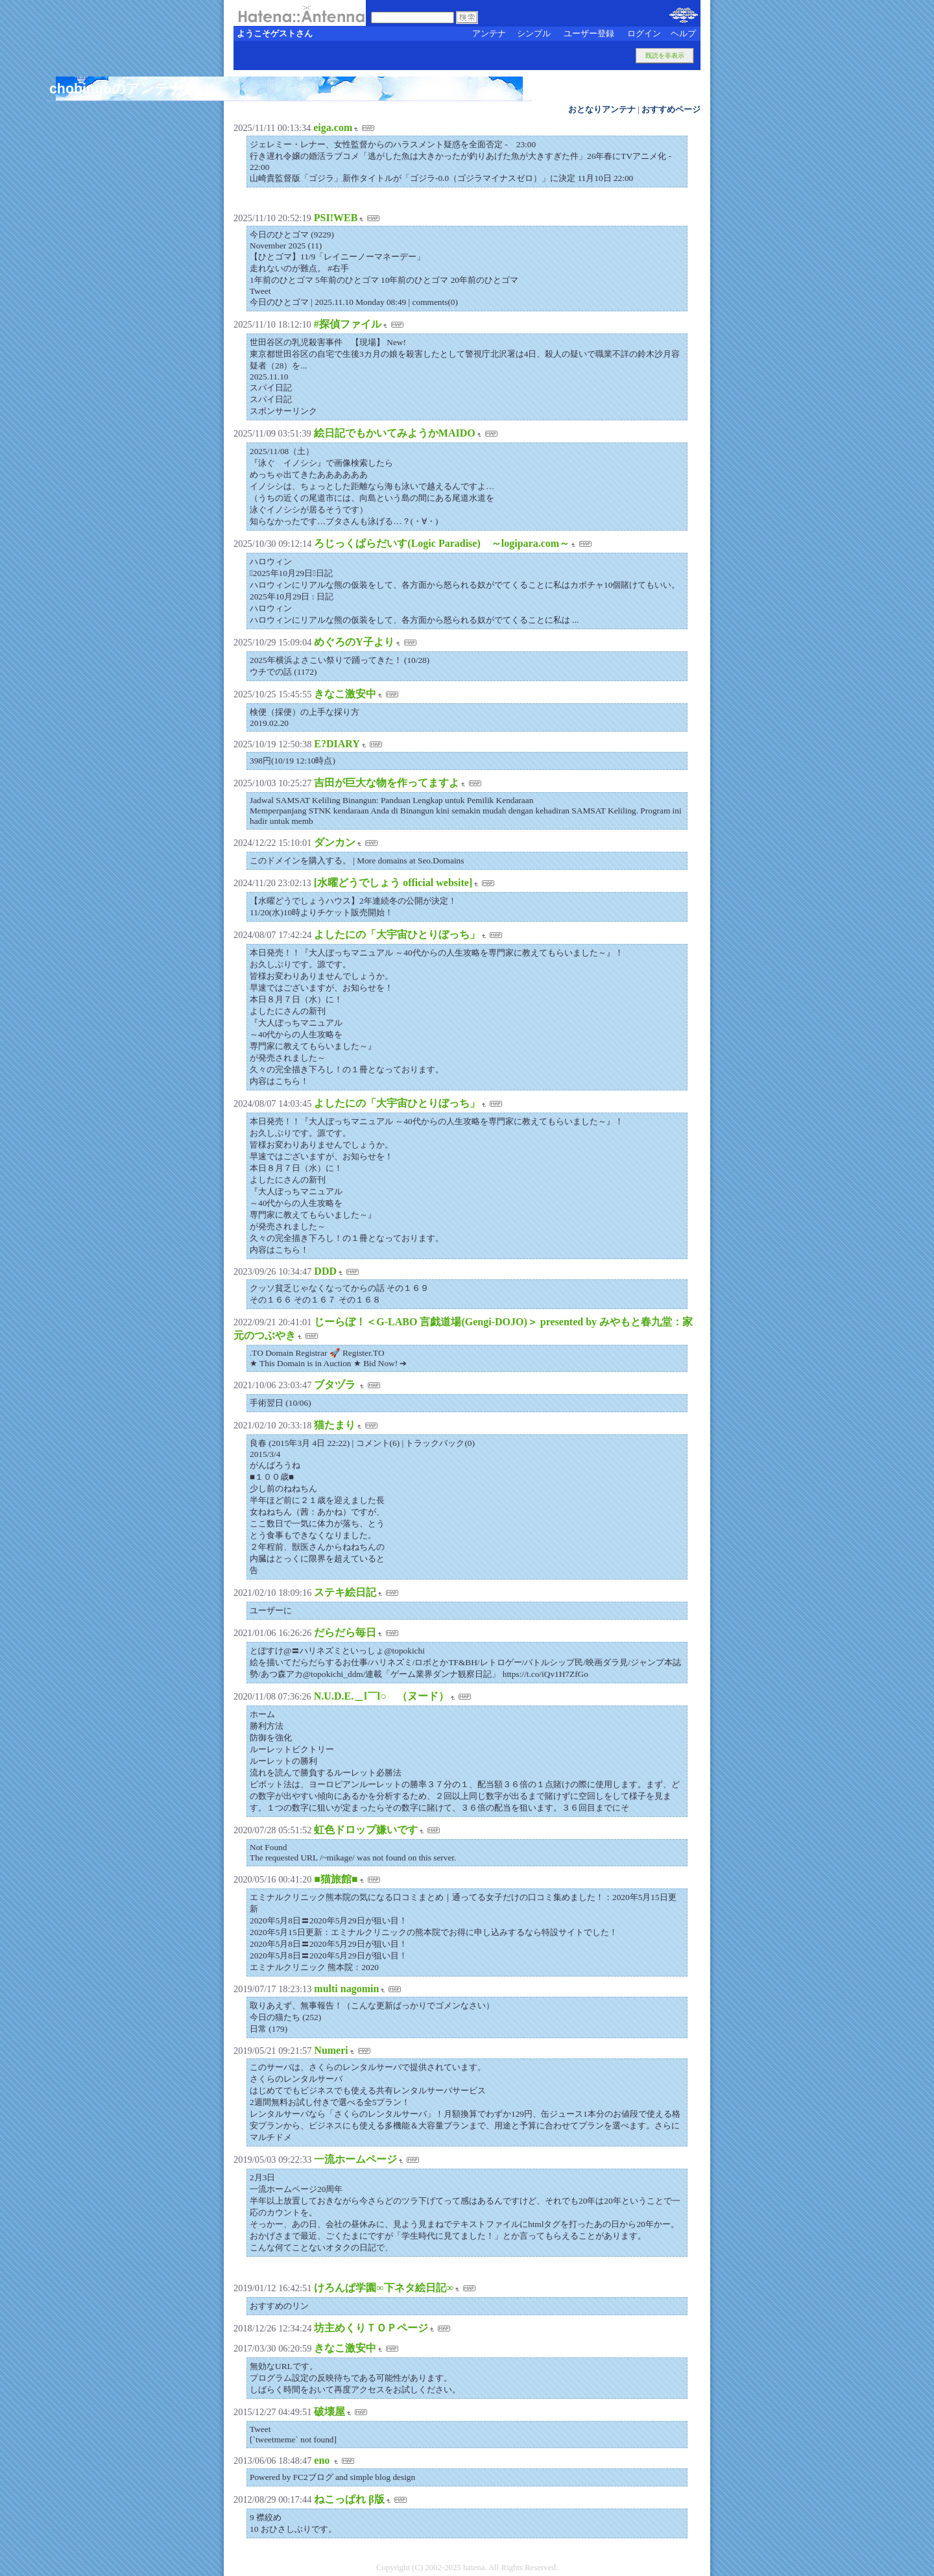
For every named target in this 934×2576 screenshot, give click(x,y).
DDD (325, 1271)
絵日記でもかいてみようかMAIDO (394, 433)
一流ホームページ (355, 2159)
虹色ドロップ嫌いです (366, 1829)
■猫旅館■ (335, 1878)
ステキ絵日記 (345, 1592)
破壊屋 (329, 2411)
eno (323, 2460)
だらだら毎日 (345, 1632)
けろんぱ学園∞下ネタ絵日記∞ (383, 2287)
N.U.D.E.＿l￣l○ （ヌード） (381, 1696)
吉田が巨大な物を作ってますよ (386, 782)
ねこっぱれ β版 (349, 2499)
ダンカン (334, 842)
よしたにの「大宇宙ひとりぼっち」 (397, 934)
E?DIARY (337, 743)
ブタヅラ (336, 1384)
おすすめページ (670, 109)
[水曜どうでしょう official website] (393, 882)
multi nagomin (346, 1988)
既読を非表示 (664, 55)
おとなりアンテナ (602, 109)
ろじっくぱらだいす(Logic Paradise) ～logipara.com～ (441, 543)
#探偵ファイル (347, 324)
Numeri (331, 2050)
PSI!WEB (336, 217)
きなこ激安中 (345, 693)
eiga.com (332, 127)
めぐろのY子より (354, 641)
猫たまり (334, 1424)
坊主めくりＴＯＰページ (371, 2327)
